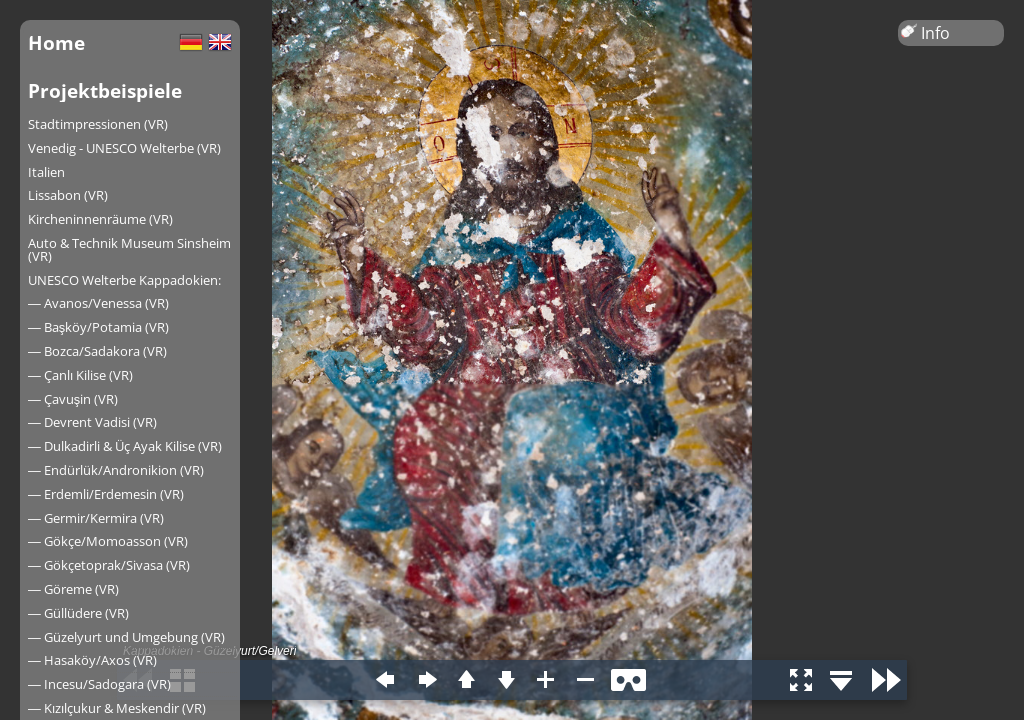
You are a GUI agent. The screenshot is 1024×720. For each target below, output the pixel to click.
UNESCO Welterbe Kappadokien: (124, 280)
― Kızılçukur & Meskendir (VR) (117, 708)
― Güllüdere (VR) (78, 613)
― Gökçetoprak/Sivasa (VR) (109, 565)
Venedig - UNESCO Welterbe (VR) (124, 148)
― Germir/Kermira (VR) (96, 518)
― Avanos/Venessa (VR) (98, 303)
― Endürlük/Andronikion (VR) (116, 470)
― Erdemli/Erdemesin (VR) (106, 494)
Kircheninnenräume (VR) (100, 219)
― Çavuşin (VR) (73, 399)
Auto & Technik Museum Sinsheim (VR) (129, 249)
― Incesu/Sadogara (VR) (99, 684)
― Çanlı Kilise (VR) (80, 375)
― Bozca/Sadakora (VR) (97, 351)
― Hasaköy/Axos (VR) (92, 660)
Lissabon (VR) (68, 195)
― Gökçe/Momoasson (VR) (108, 541)
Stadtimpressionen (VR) (98, 124)
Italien (46, 172)
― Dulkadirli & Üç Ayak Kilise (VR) (125, 446)
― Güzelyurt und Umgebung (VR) (126, 637)
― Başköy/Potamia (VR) (98, 327)
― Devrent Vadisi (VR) (92, 422)
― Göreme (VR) (73, 589)
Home (56, 42)
